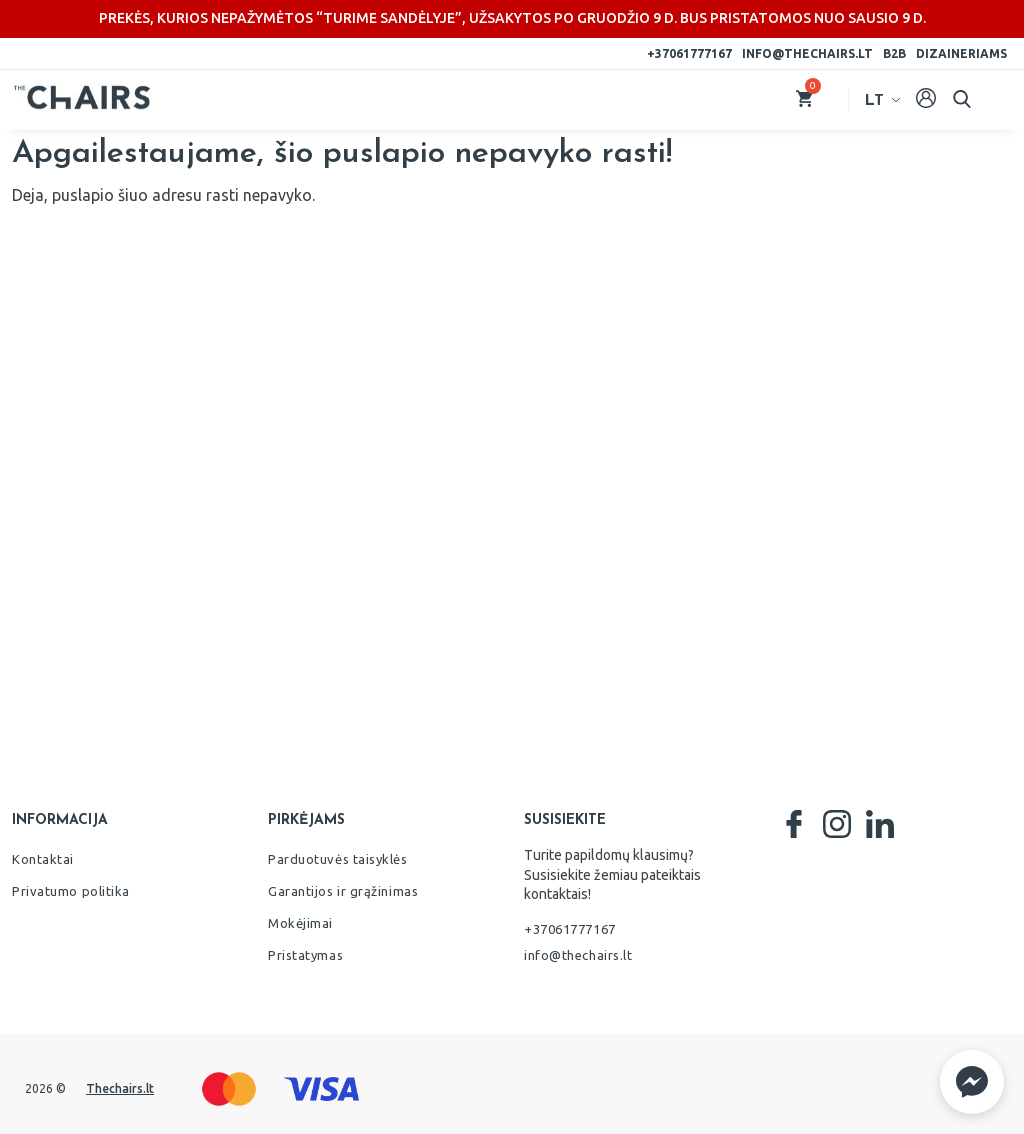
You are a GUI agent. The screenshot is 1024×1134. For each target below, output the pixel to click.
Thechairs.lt (120, 1088)
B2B (894, 53)
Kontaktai (43, 859)
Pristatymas (305, 955)
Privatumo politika (71, 891)
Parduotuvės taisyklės (338, 859)
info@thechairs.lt (807, 53)
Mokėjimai (300, 923)
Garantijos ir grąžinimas (343, 891)
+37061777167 (689, 53)
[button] (972, 1082)
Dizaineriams (961, 53)
